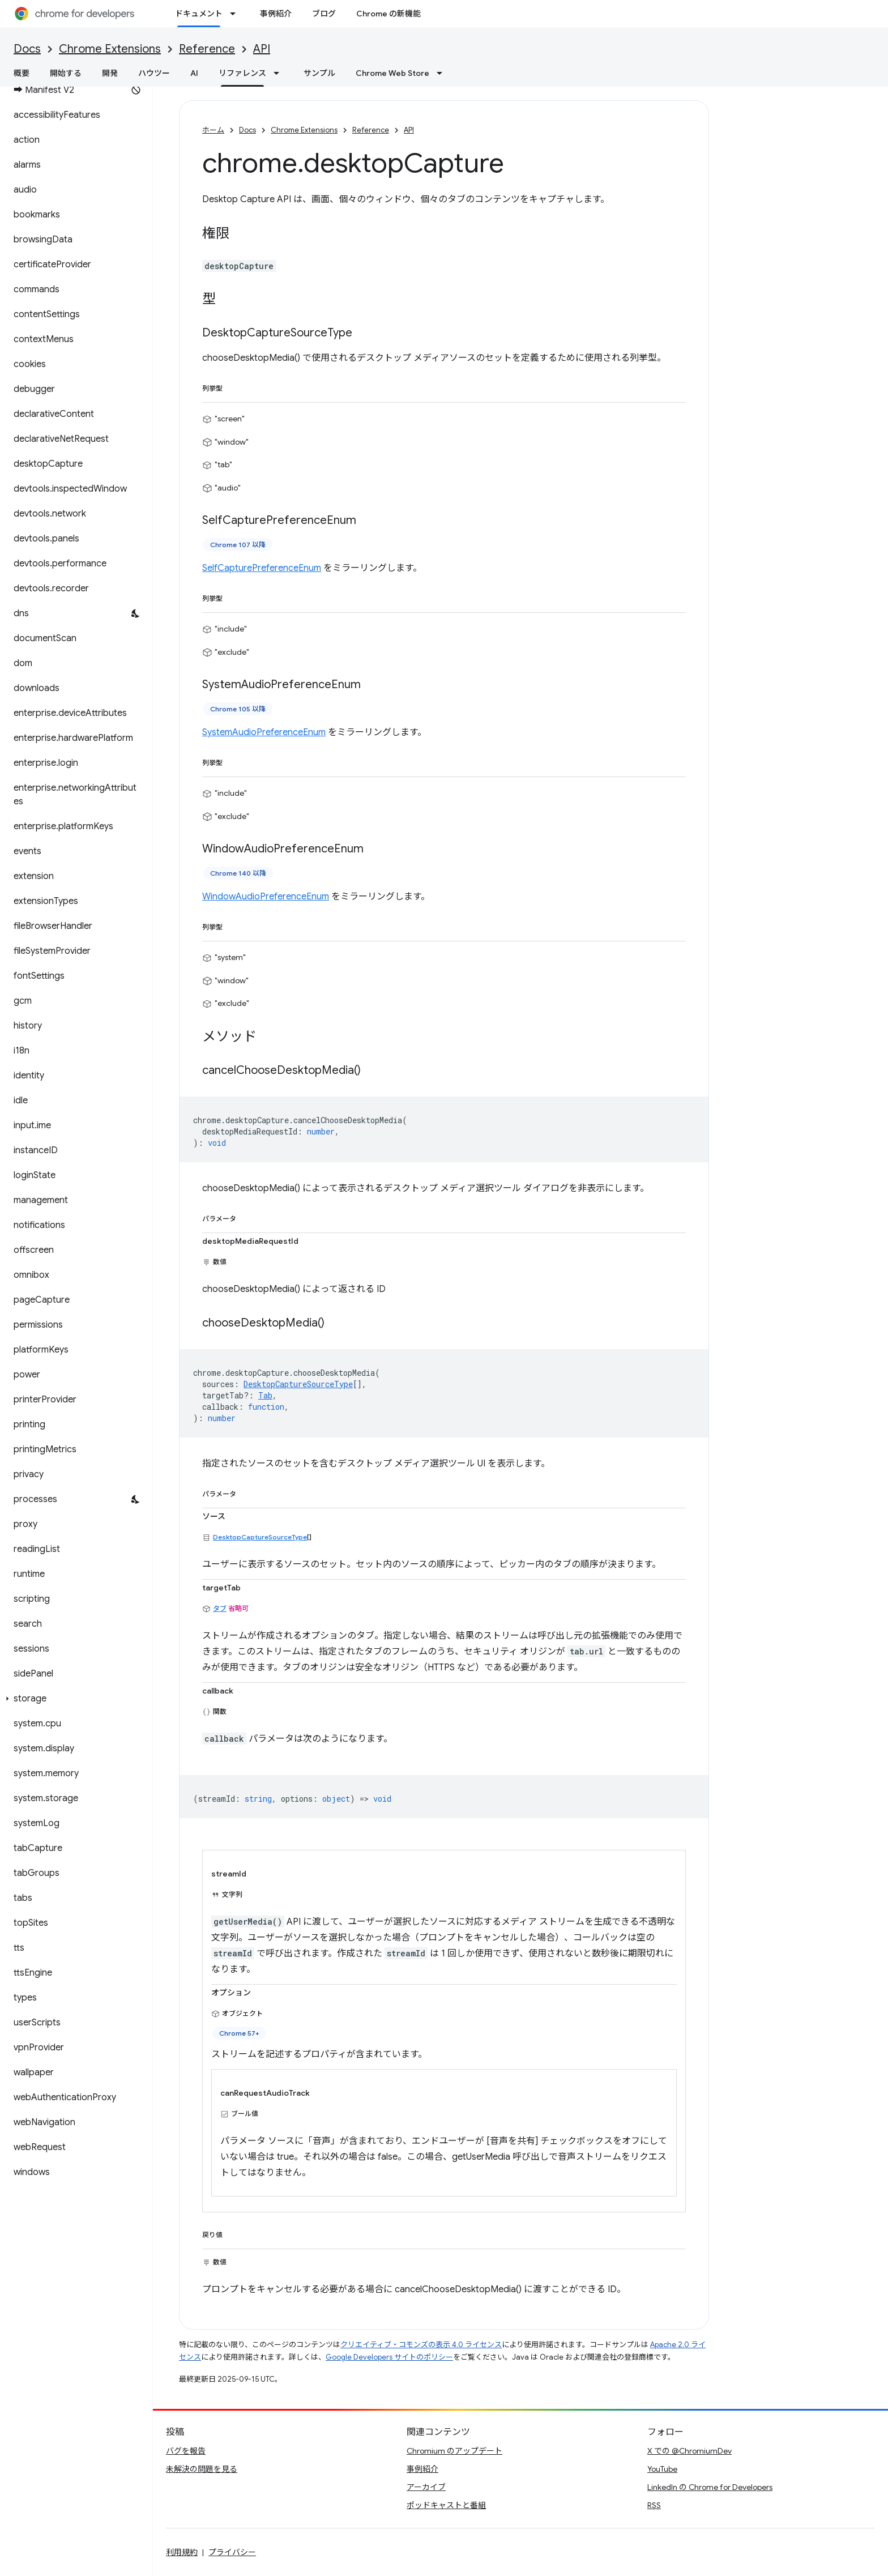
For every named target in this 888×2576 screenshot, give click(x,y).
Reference (207, 49)
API (261, 49)
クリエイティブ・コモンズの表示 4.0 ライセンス (421, 2344)
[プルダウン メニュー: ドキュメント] (236, 13)
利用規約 (182, 2552)
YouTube (662, 2469)
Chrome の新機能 (388, 13)
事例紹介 (276, 13)
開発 (110, 73)
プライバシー (232, 2552)
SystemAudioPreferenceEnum (264, 732)
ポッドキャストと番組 (446, 2505)
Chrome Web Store (392, 73)
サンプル (319, 73)
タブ (220, 1608)
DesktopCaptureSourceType (260, 1537)
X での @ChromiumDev (689, 2451)
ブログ (324, 13)
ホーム (213, 130)
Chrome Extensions (110, 49)
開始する (66, 73)
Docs (27, 49)
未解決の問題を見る (201, 2469)
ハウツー (154, 73)
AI (194, 73)
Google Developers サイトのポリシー (389, 2357)
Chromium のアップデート (454, 2451)
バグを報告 (186, 2451)
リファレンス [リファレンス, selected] (242, 73)
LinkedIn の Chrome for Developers (709, 2487)
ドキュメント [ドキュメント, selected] (199, 13)
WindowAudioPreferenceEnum (265, 896)
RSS (654, 2505)
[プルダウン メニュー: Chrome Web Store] (442, 73)
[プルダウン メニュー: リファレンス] (279, 73)
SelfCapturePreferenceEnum (261, 568)
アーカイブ (426, 2487)
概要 (21, 73)
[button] (74, 1698)
